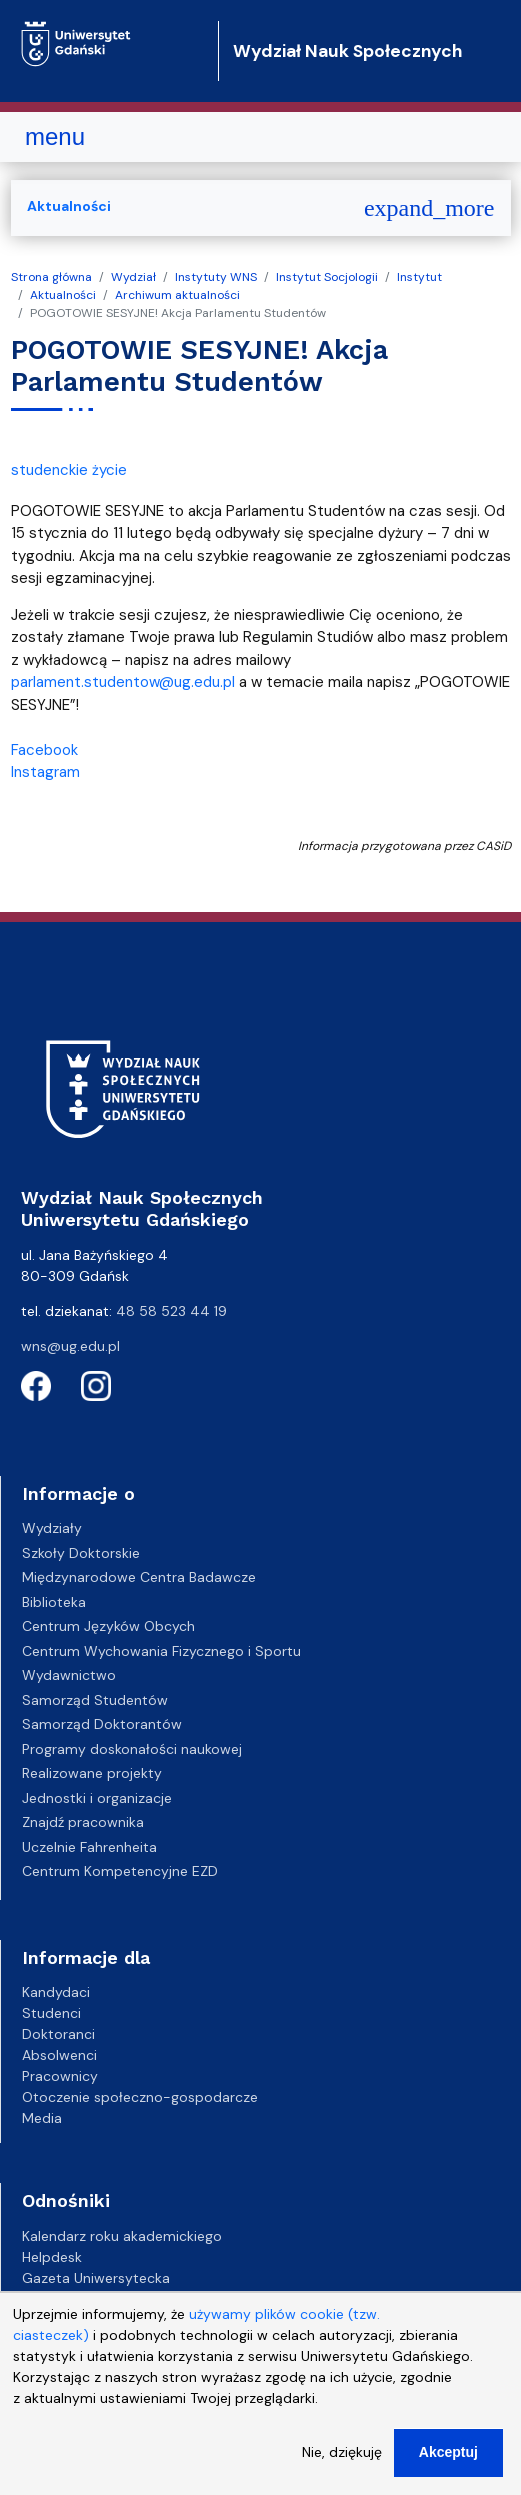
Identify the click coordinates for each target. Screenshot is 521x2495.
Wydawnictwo (69, 1675)
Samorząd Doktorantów (102, 1724)
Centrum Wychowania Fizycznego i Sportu (161, 1651)
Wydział (133, 277)
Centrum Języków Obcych (108, 1626)
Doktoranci (58, 2034)
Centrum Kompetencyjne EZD (120, 1871)
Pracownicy (60, 2076)
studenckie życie (69, 470)
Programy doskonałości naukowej (132, 1749)
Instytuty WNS (216, 277)
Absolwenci (59, 2055)
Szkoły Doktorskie (81, 1553)
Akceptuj (448, 2468)
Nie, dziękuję (342, 2468)
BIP (31, 2299)
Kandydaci (56, 1992)
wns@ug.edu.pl (70, 1346)
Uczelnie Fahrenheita (89, 1847)
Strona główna (51, 277)
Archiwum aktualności (177, 295)
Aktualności (63, 295)
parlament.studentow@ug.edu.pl (123, 682)
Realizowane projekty (92, 1773)
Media (42, 2118)
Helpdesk (52, 2257)
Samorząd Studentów (95, 1700)
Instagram (45, 772)
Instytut (419, 277)
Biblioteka (54, 1602)
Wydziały (52, 1528)
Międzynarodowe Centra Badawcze (139, 1577)
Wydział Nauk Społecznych (347, 51)
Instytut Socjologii (327, 277)
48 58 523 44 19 (171, 1311)
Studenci (51, 2013)
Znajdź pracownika (83, 1822)
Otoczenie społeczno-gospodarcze (140, 2097)
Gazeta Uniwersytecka (96, 2278)
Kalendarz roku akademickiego (122, 2236)
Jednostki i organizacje (97, 1798)
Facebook (44, 750)
